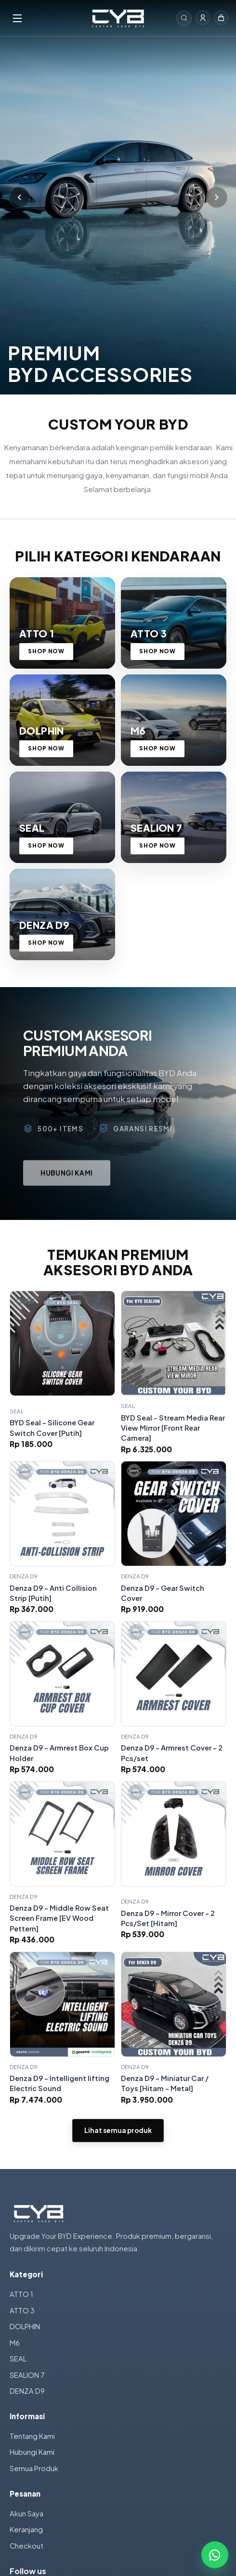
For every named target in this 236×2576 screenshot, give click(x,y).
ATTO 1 (21, 2294)
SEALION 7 (27, 2375)
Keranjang (26, 2529)
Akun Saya (26, 2513)
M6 (15, 2342)
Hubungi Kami (32, 2452)
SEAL (18, 2358)
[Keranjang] (221, 18)
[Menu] (45, 18)
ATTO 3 (22, 2310)
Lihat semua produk (118, 2130)
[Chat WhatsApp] (214, 2554)
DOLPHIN (25, 2326)
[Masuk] (203, 18)
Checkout (26, 2545)
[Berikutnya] (216, 197)
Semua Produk (34, 2468)
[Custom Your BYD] (118, 18)
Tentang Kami (32, 2436)
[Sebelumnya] (19, 197)
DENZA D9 (27, 2390)
